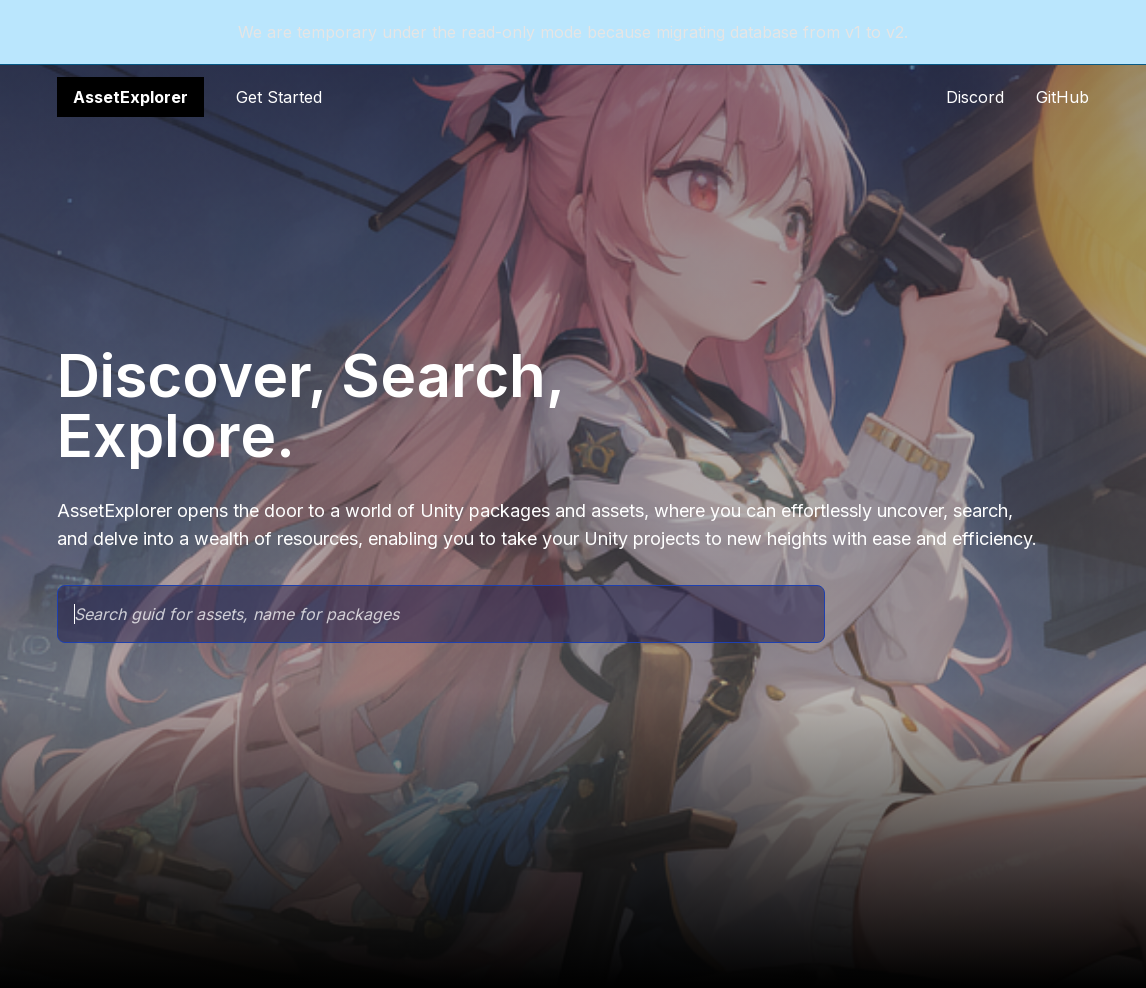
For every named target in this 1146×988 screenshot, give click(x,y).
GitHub (1062, 97)
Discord (975, 97)
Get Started (279, 97)
